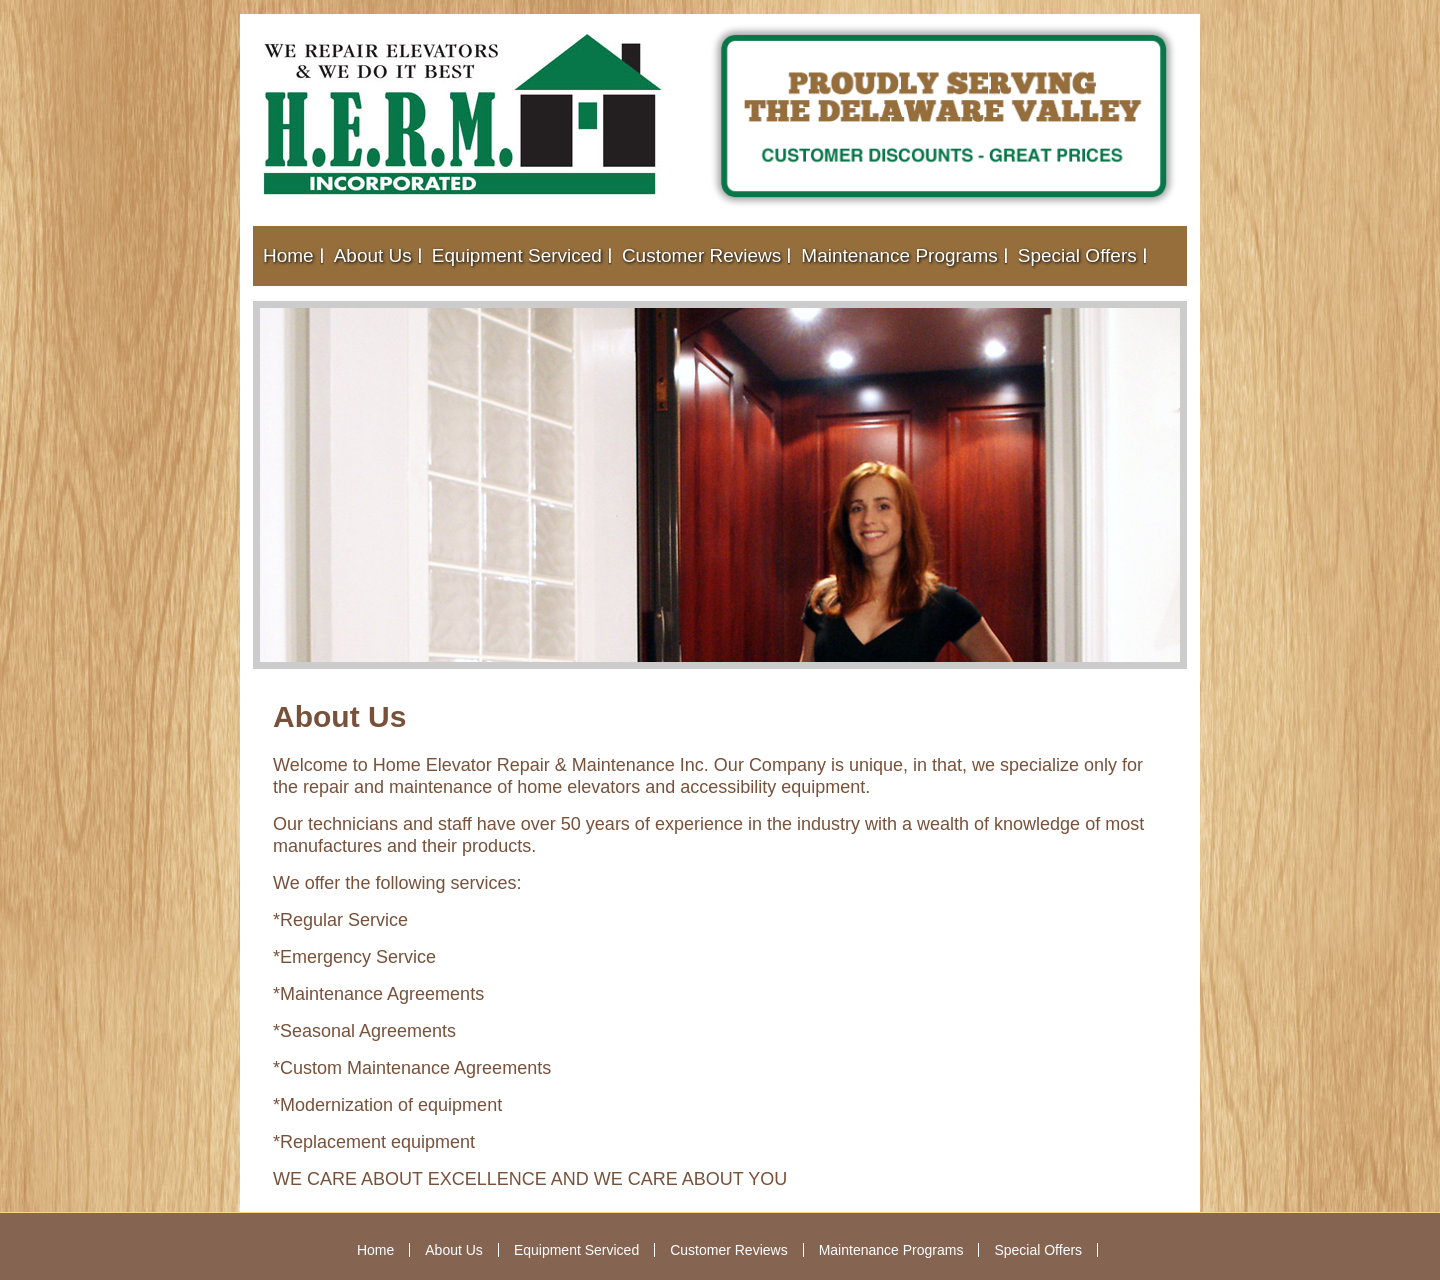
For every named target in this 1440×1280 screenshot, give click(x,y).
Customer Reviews (701, 255)
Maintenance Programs (899, 255)
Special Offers (1077, 255)
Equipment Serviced (517, 255)
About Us (373, 255)
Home (288, 255)
